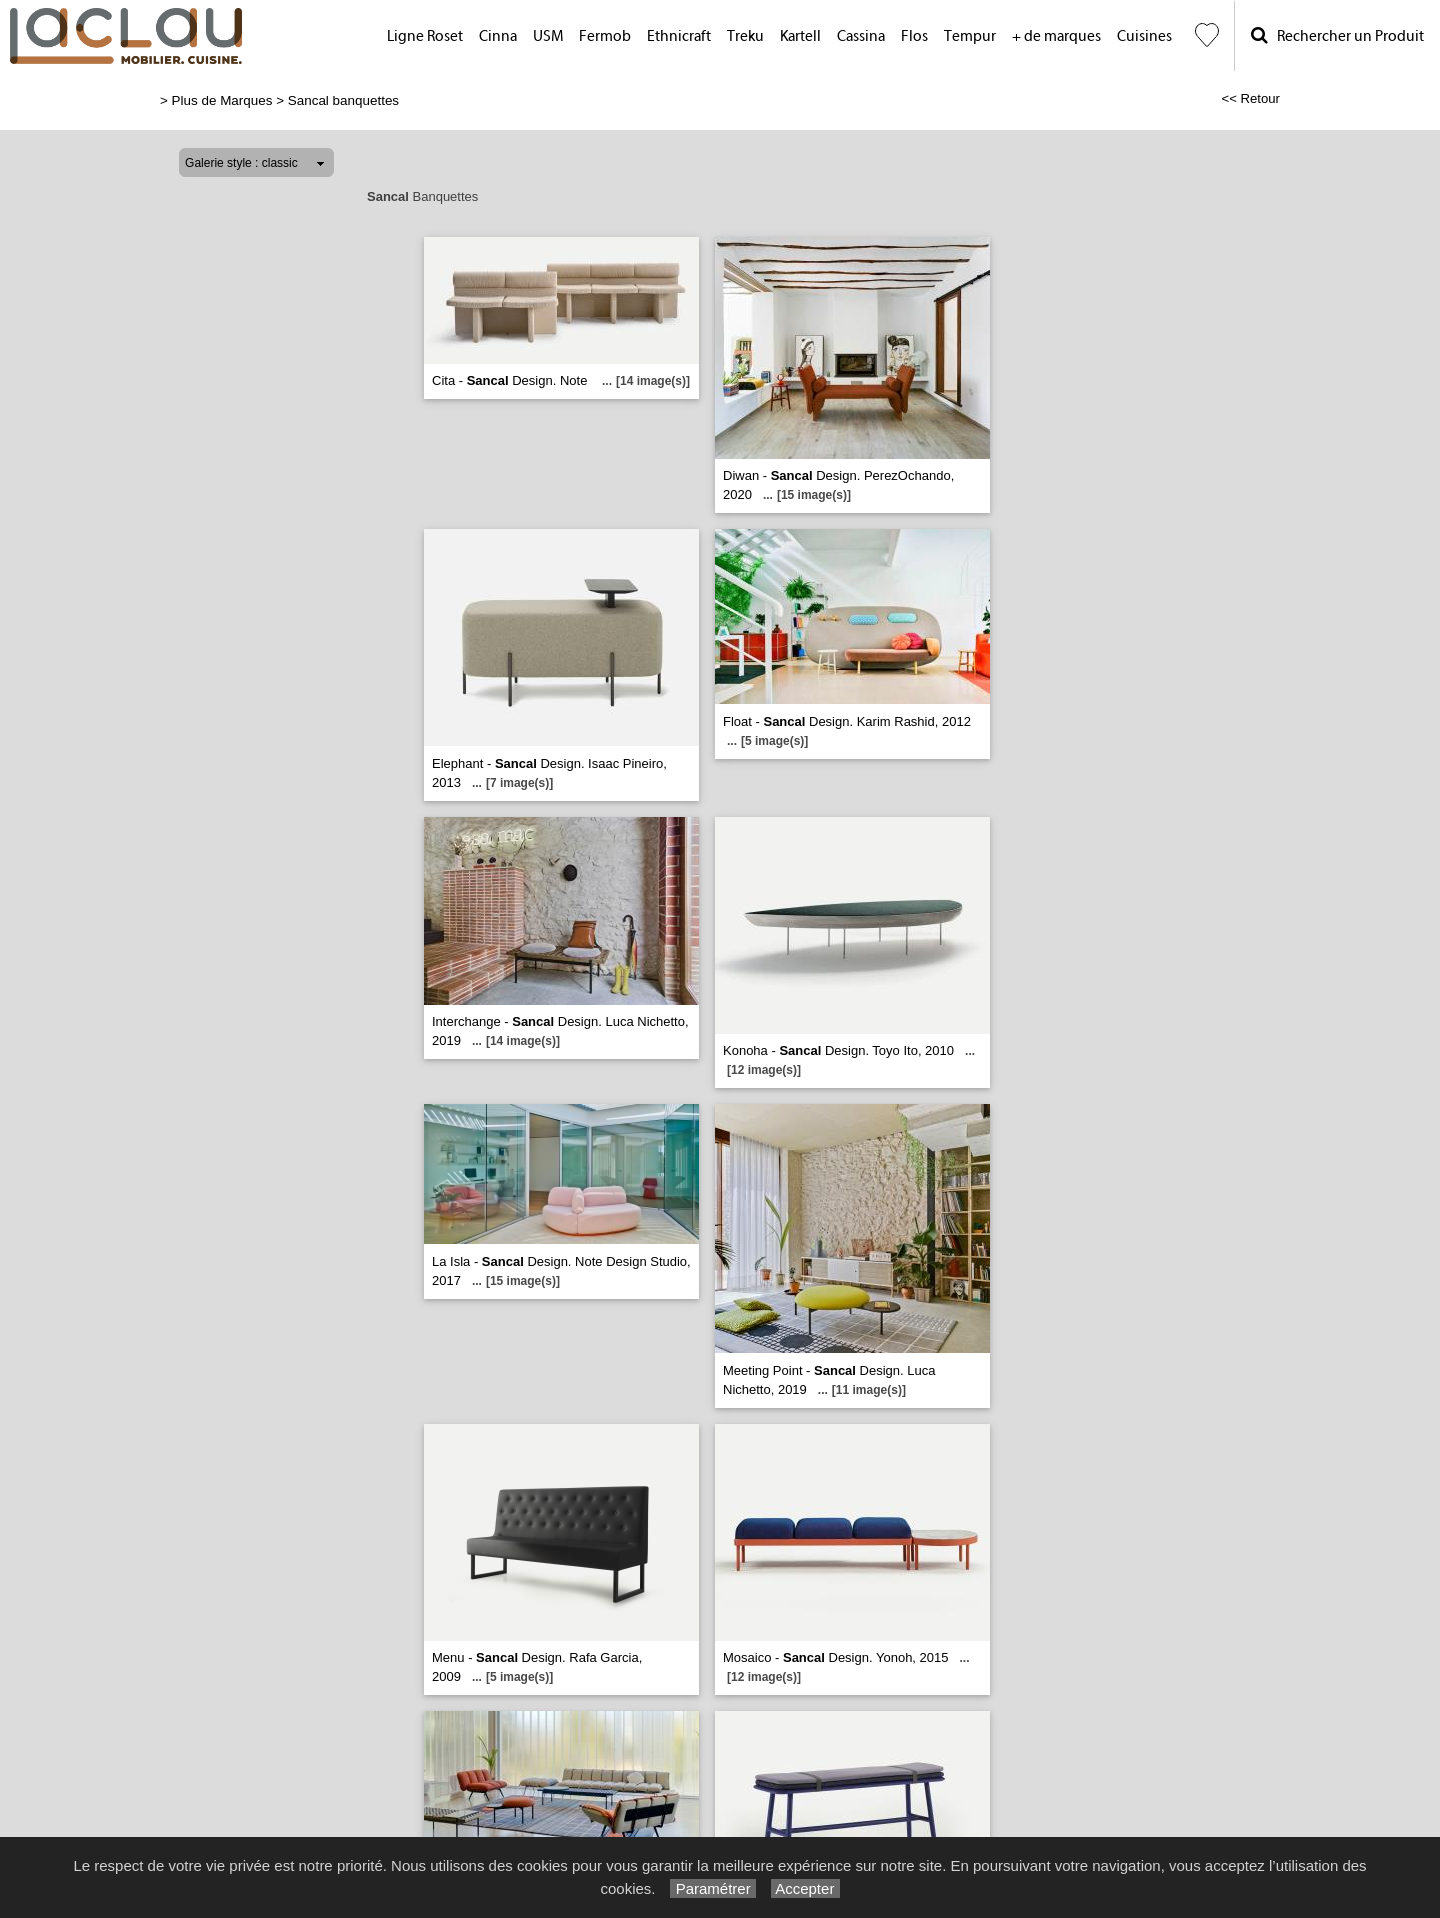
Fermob (605, 36)
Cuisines (1144, 36)
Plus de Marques (222, 100)
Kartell (800, 36)
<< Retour (1250, 98)
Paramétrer (712, 1888)
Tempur (970, 36)
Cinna (498, 36)
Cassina (861, 36)
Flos (914, 36)
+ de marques (1056, 36)
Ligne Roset (425, 36)
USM (548, 36)
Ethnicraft (679, 36)
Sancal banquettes (343, 100)
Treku (745, 36)
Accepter (805, 1888)
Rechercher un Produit (1337, 35)
